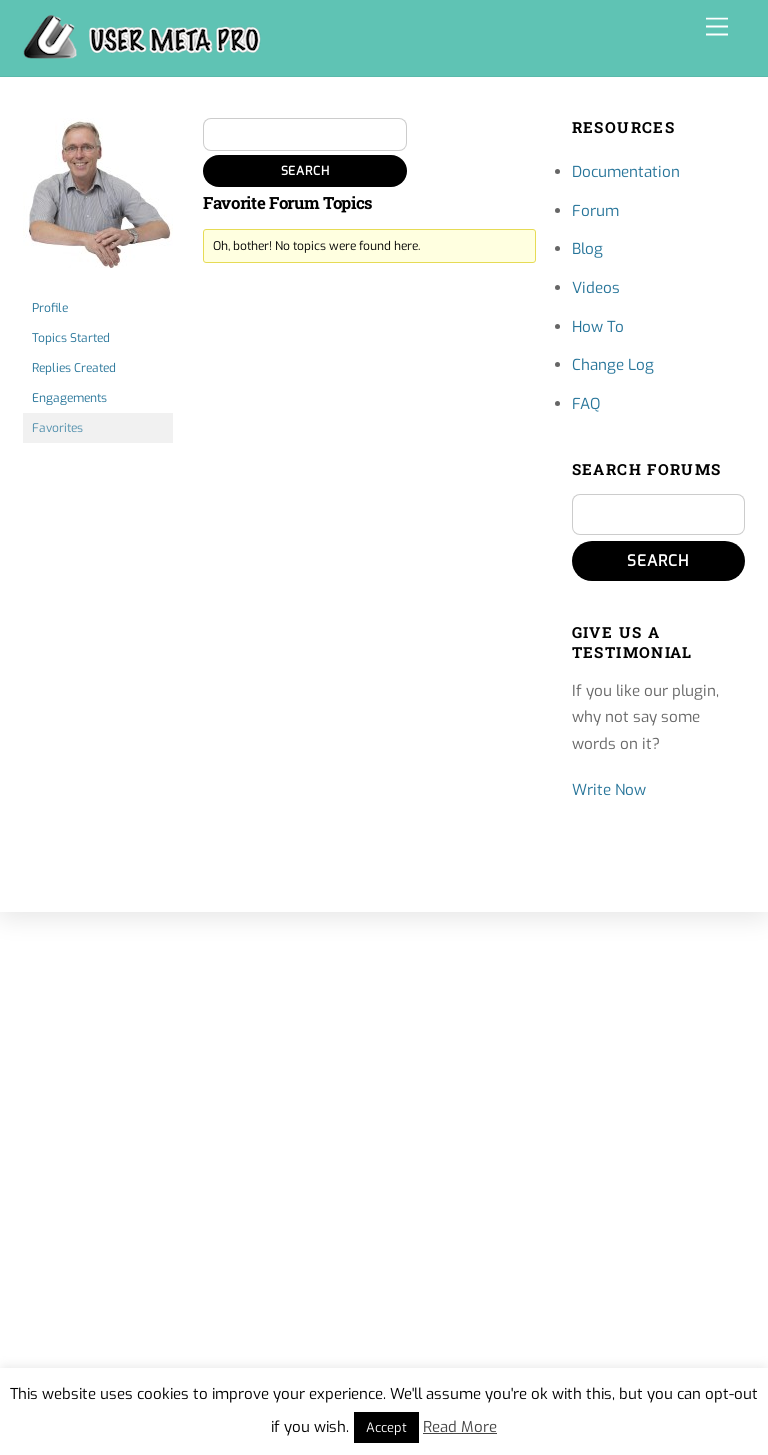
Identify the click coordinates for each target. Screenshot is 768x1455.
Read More (460, 1427)
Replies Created (74, 368)
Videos (596, 288)
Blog (587, 249)
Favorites (57, 428)
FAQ (586, 404)
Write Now (609, 790)
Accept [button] (386, 1427)
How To (598, 327)
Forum (595, 211)
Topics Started (71, 338)
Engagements (69, 398)
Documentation (626, 172)
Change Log (613, 365)
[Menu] (717, 27)
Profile (50, 308)
